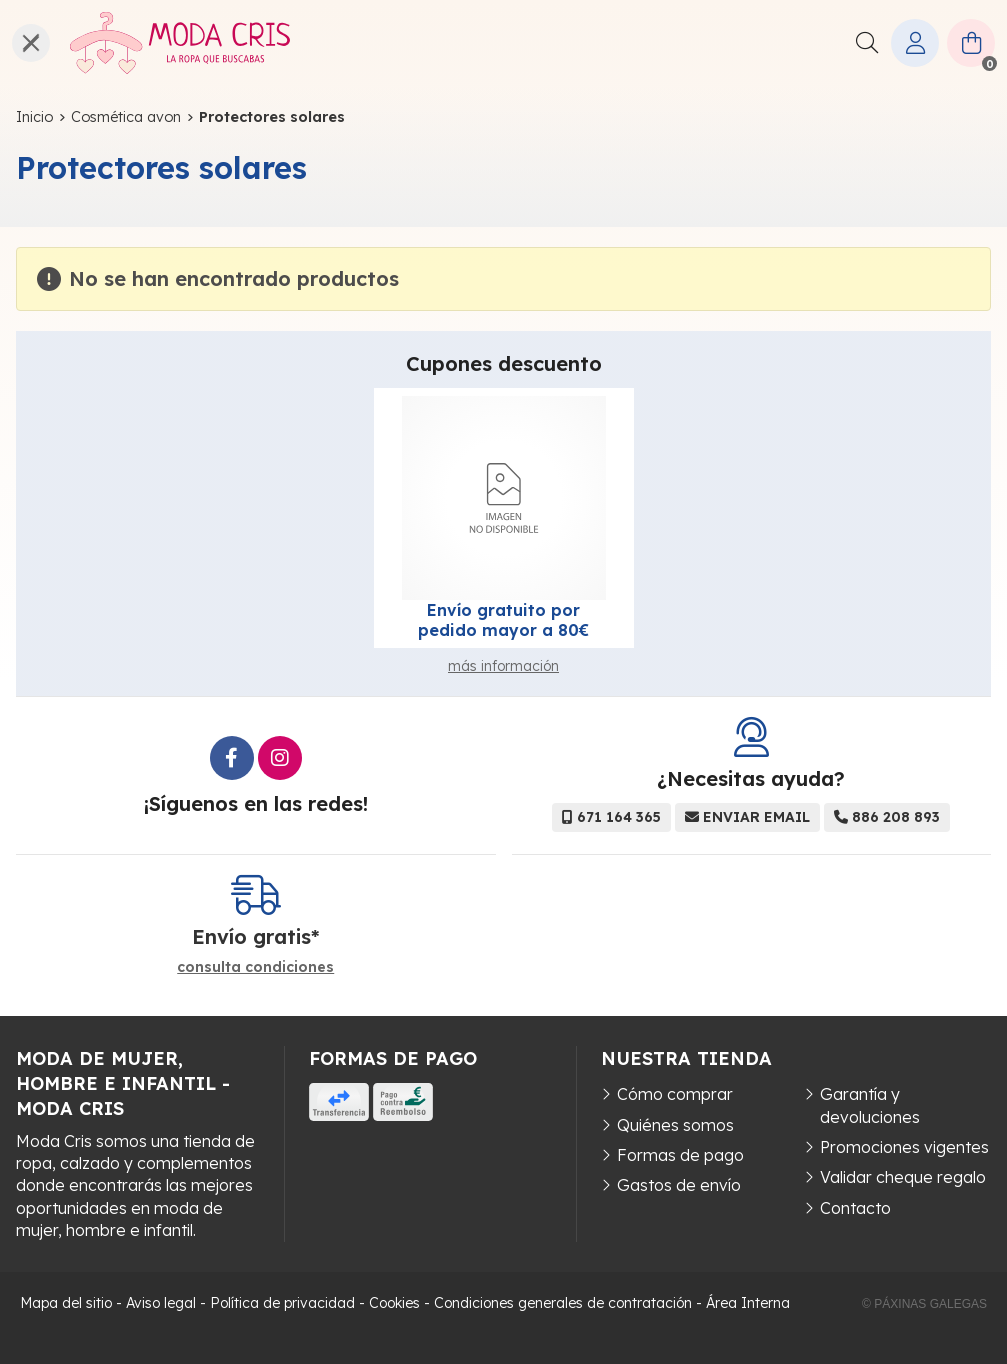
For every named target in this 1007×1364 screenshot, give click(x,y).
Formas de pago (680, 1155)
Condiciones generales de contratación (563, 1303)
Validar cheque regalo (903, 1177)
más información (503, 666)
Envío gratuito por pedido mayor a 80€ (503, 620)
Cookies (394, 1303)
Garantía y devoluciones (870, 1105)
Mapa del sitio (66, 1303)
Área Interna (748, 1303)
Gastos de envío (679, 1185)
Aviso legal (161, 1303)
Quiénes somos (675, 1125)
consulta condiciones (255, 967)
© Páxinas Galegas (924, 1304)
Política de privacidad (282, 1303)
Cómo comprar (675, 1094)
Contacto (855, 1208)
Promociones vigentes (904, 1147)
